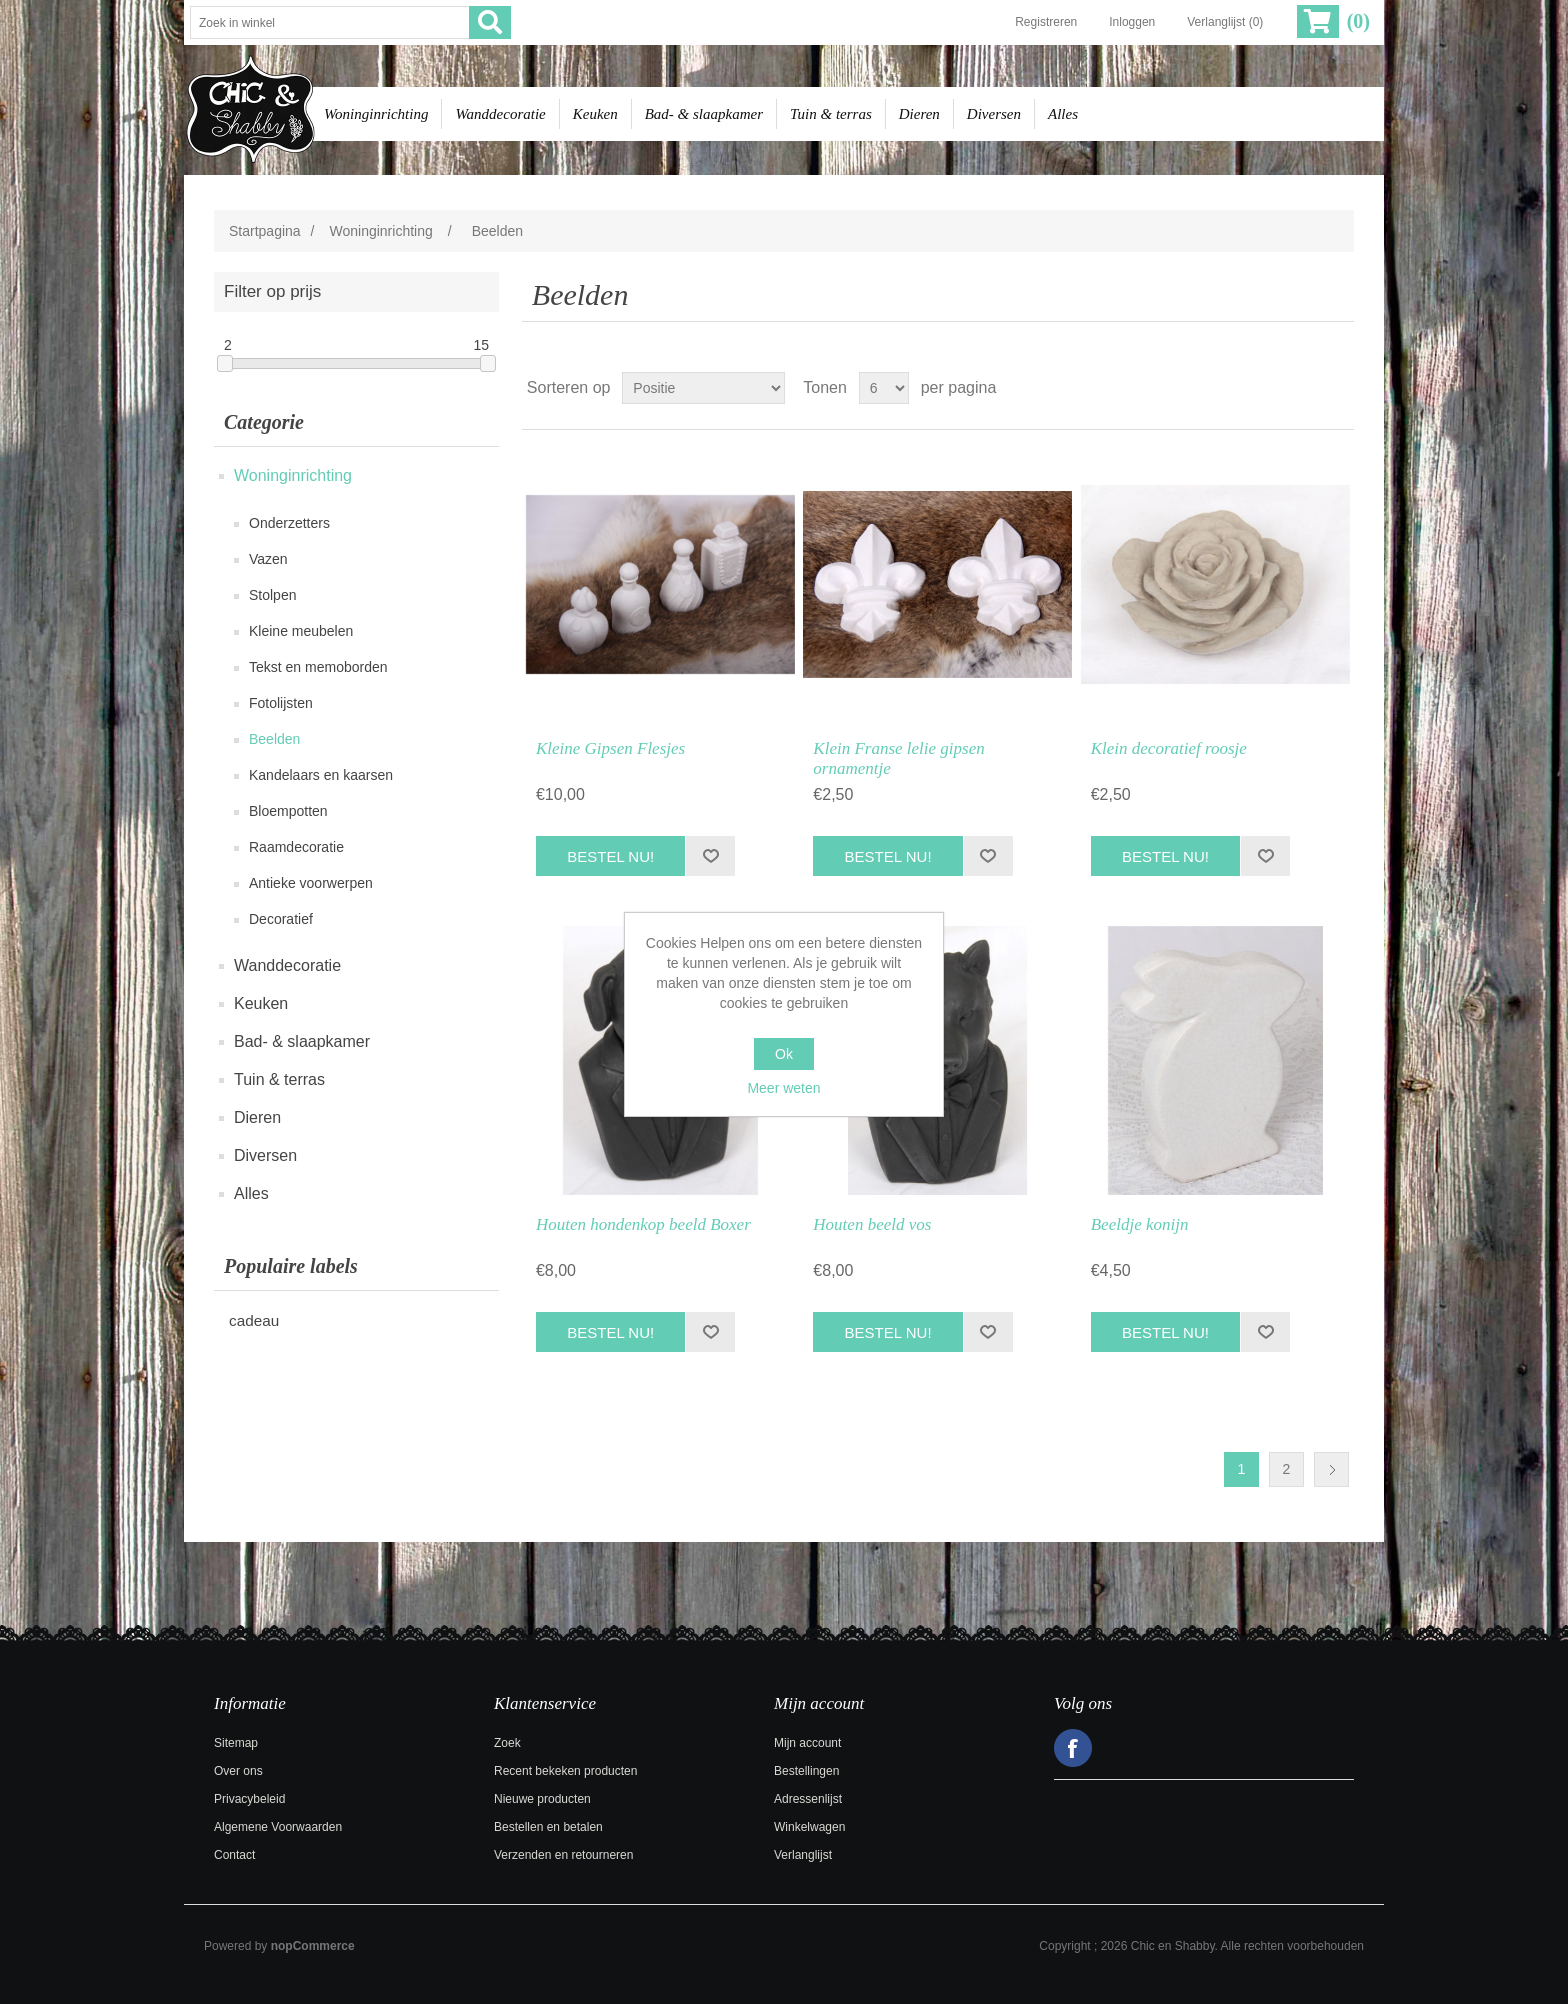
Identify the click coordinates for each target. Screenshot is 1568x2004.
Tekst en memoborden (318, 667)
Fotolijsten (281, 703)
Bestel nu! (610, 856)
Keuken (595, 114)
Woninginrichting (376, 114)
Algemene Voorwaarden (278, 1827)
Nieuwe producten (542, 1799)
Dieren (919, 114)
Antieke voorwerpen (311, 883)
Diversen (994, 114)
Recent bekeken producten (565, 1771)
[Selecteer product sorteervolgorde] (703, 388)
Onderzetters (289, 523)
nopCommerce (313, 1946)
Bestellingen (806, 1771)
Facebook (1073, 1748)
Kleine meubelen (301, 631)
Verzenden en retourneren (563, 1855)
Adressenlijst (808, 1799)
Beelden (274, 739)
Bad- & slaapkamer (704, 114)
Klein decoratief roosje (1169, 748)
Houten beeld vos (872, 1224)
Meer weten (783, 1088)
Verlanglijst (803, 1855)
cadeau (254, 1320)
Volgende (1331, 1469)
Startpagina (265, 231)
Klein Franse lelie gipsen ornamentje (898, 758)
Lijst (1337, 388)
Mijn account (807, 1743)
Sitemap (236, 1743)
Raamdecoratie (296, 847)
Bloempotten (288, 811)
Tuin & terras (831, 114)
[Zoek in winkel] (330, 22)
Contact (234, 1855)
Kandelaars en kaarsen (321, 775)
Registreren (1046, 22)
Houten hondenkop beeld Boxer (643, 1224)
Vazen (268, 559)
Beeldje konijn (1140, 1224)
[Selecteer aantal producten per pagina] (884, 388)
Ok (784, 1054)
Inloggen (1132, 22)
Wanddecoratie (500, 114)
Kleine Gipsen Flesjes (610, 748)
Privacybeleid (249, 1799)
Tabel (1301, 388)
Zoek (507, 1743)
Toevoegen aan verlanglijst (710, 856)
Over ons (238, 1771)
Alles (1063, 114)
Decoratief (281, 919)
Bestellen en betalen (548, 1827)
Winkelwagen (809, 1827)
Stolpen (272, 595)
